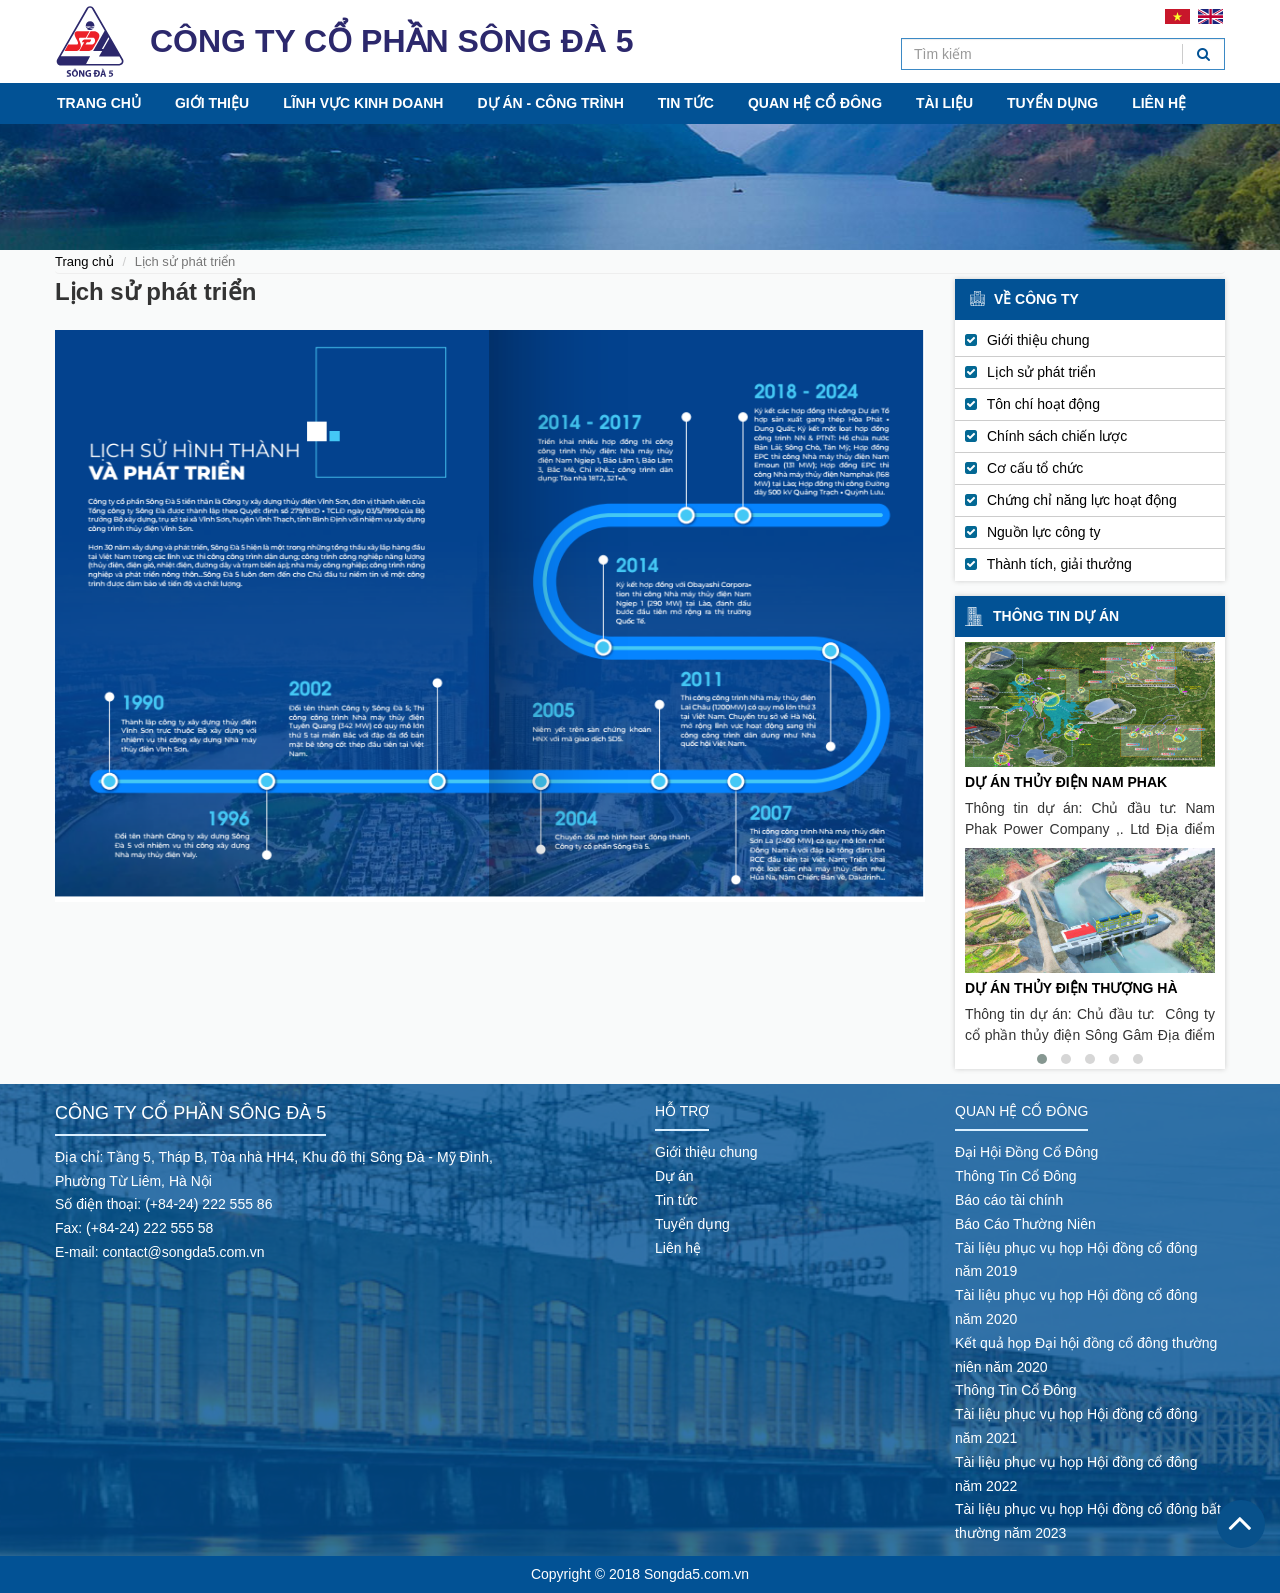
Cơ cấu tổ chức (1035, 468)
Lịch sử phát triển (1041, 372)
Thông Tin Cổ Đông (1016, 1176)
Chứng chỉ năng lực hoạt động (1082, 500)
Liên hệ (1159, 103)
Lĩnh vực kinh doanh (363, 103)
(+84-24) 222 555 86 (208, 1204)
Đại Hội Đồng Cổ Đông (1026, 1152)
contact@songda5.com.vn (183, 1252)
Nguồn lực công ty (1044, 532)
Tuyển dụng (1052, 103)
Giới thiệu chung (1038, 340)
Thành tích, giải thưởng (1059, 564)
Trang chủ (99, 103)
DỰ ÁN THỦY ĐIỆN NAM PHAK (1066, 782)
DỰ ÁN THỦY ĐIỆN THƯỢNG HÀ (1071, 988)
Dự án (674, 1176)
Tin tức (686, 103)
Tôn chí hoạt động (1043, 404)
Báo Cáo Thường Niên (1025, 1224)
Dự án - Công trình (550, 103)
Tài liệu (944, 103)
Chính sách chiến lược (1057, 436)
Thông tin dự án (1056, 616)
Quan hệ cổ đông (815, 103)
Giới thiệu (212, 103)
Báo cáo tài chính (1009, 1200)
